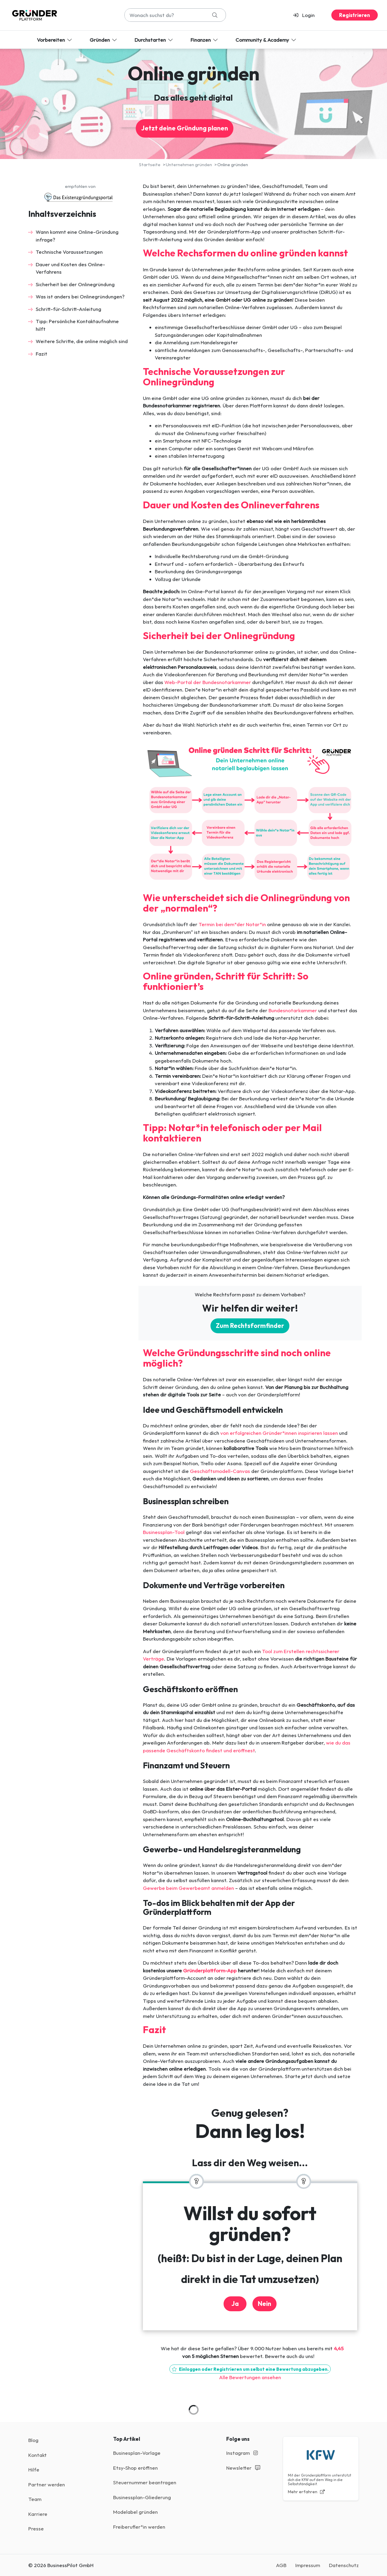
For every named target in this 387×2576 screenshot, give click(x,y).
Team (34, 2499)
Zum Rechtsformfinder (250, 1326)
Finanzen (205, 40)
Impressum (307, 2565)
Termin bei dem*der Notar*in (232, 924)
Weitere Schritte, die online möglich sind (82, 341)
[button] (306, 15)
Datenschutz (344, 2565)
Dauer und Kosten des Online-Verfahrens (70, 268)
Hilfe (33, 2469)
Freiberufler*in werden (139, 2527)
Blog (33, 2440)
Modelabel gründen (135, 2512)
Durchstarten (154, 40)
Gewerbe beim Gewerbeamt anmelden (188, 1888)
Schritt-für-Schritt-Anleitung (68, 309)
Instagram (242, 2453)
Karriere (37, 2514)
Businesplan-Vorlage (136, 2453)
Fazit (41, 354)
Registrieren (354, 15)
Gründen (104, 40)
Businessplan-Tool (164, 1532)
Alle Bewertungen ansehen (250, 2377)
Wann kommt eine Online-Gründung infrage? (77, 236)
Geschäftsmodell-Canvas (220, 1471)
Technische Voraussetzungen (69, 252)
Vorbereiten (55, 40)
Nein (264, 2304)
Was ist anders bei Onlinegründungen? (80, 296)
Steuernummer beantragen (144, 2482)
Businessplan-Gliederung (142, 2497)
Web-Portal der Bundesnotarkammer (207, 682)
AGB (281, 2565)
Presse (36, 2528)
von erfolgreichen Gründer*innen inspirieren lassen (279, 1433)
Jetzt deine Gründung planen (184, 128)
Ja (235, 2304)
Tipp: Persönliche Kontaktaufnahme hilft (77, 325)
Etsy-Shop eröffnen (135, 2468)
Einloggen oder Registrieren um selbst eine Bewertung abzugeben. (250, 2369)
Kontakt (37, 2455)
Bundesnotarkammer (293, 1010)
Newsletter (243, 2468)
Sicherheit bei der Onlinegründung (75, 284)
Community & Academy (266, 40)
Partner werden (46, 2484)
